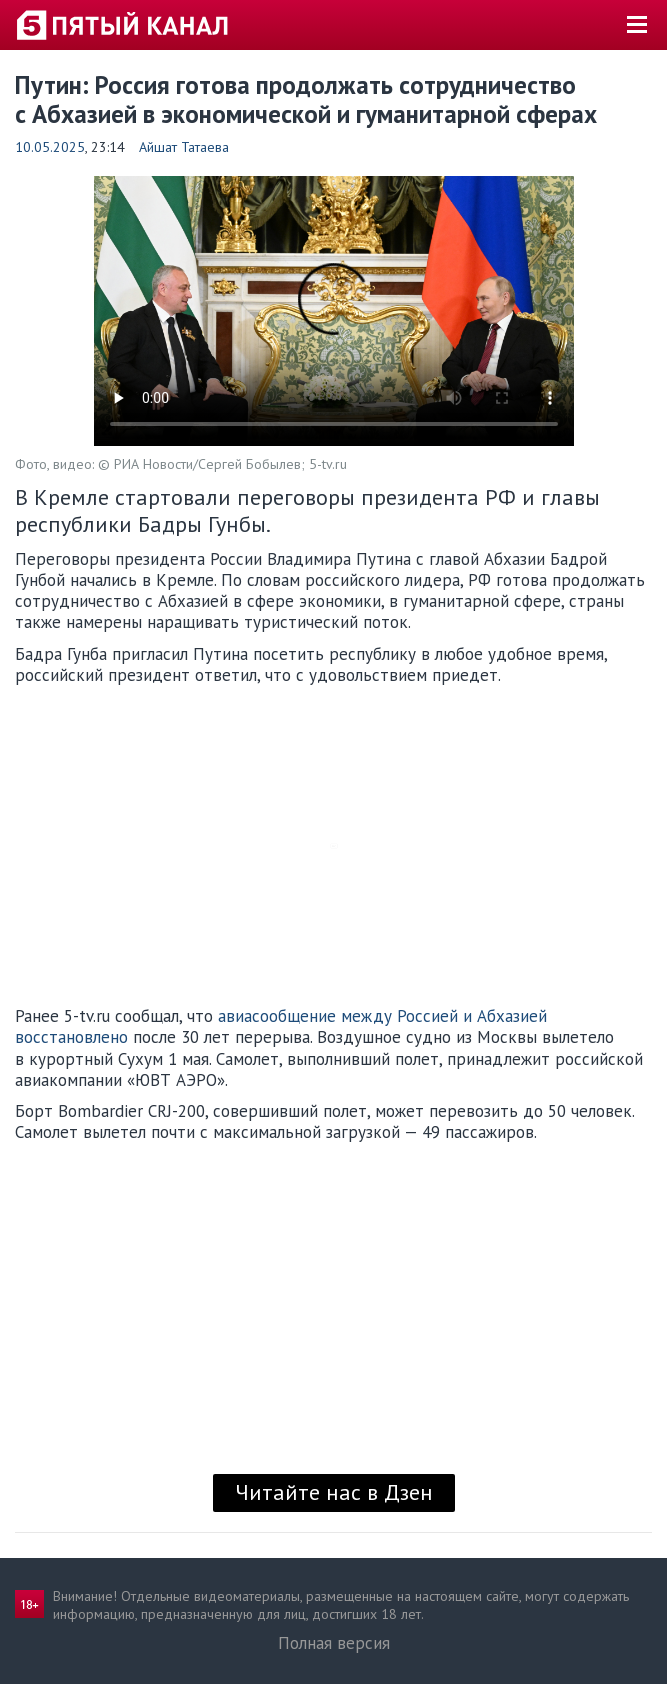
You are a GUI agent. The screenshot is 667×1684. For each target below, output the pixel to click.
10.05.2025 (50, 147)
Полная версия (334, 1643)
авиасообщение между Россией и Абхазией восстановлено (281, 1026)
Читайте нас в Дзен (334, 1492)
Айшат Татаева (184, 147)
